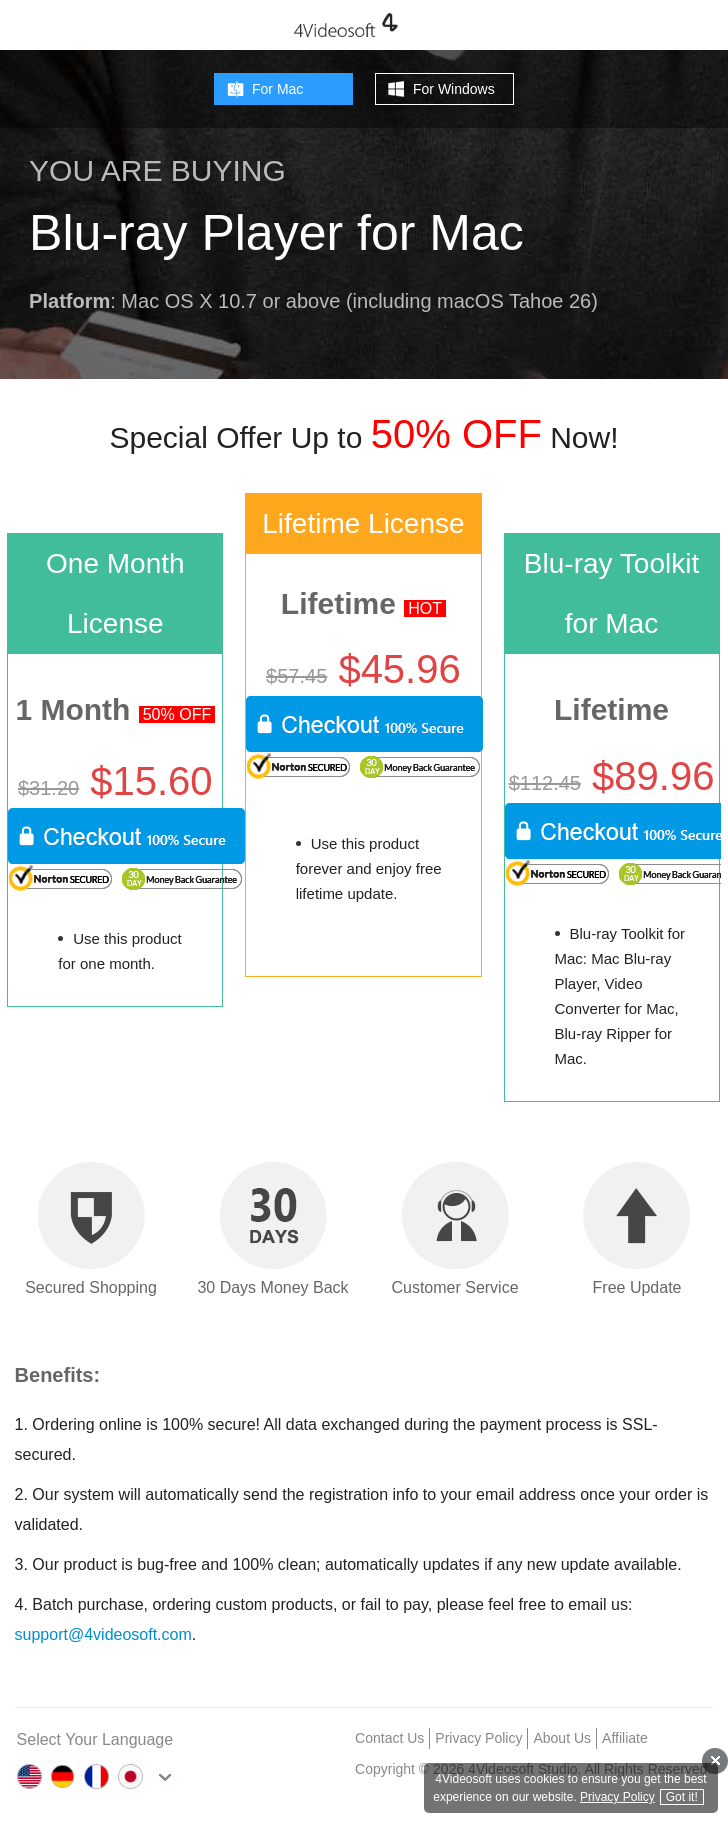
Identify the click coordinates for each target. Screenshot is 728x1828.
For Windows (454, 89)
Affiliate (625, 1738)
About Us (562, 1738)
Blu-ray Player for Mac (276, 233)
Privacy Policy (478, 1738)
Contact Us (389, 1738)
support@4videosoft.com (103, 1634)
